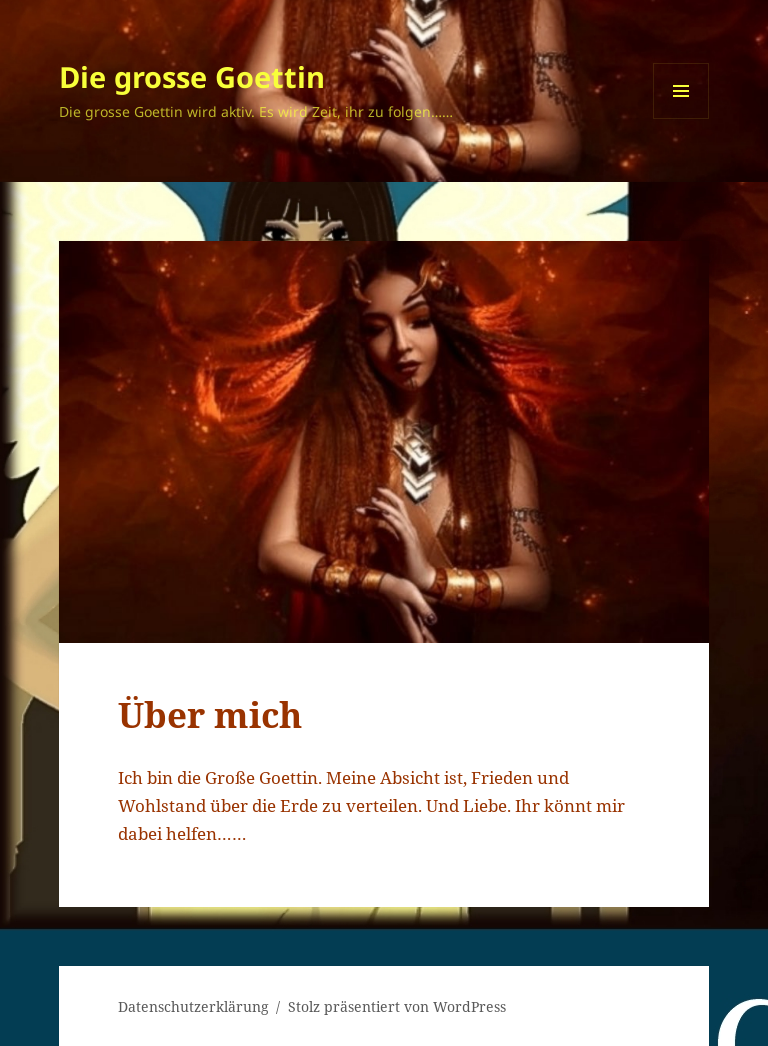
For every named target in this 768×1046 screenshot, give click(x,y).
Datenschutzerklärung (193, 1006)
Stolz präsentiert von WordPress (397, 1006)
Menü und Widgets (681, 118)
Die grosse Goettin (192, 76)
